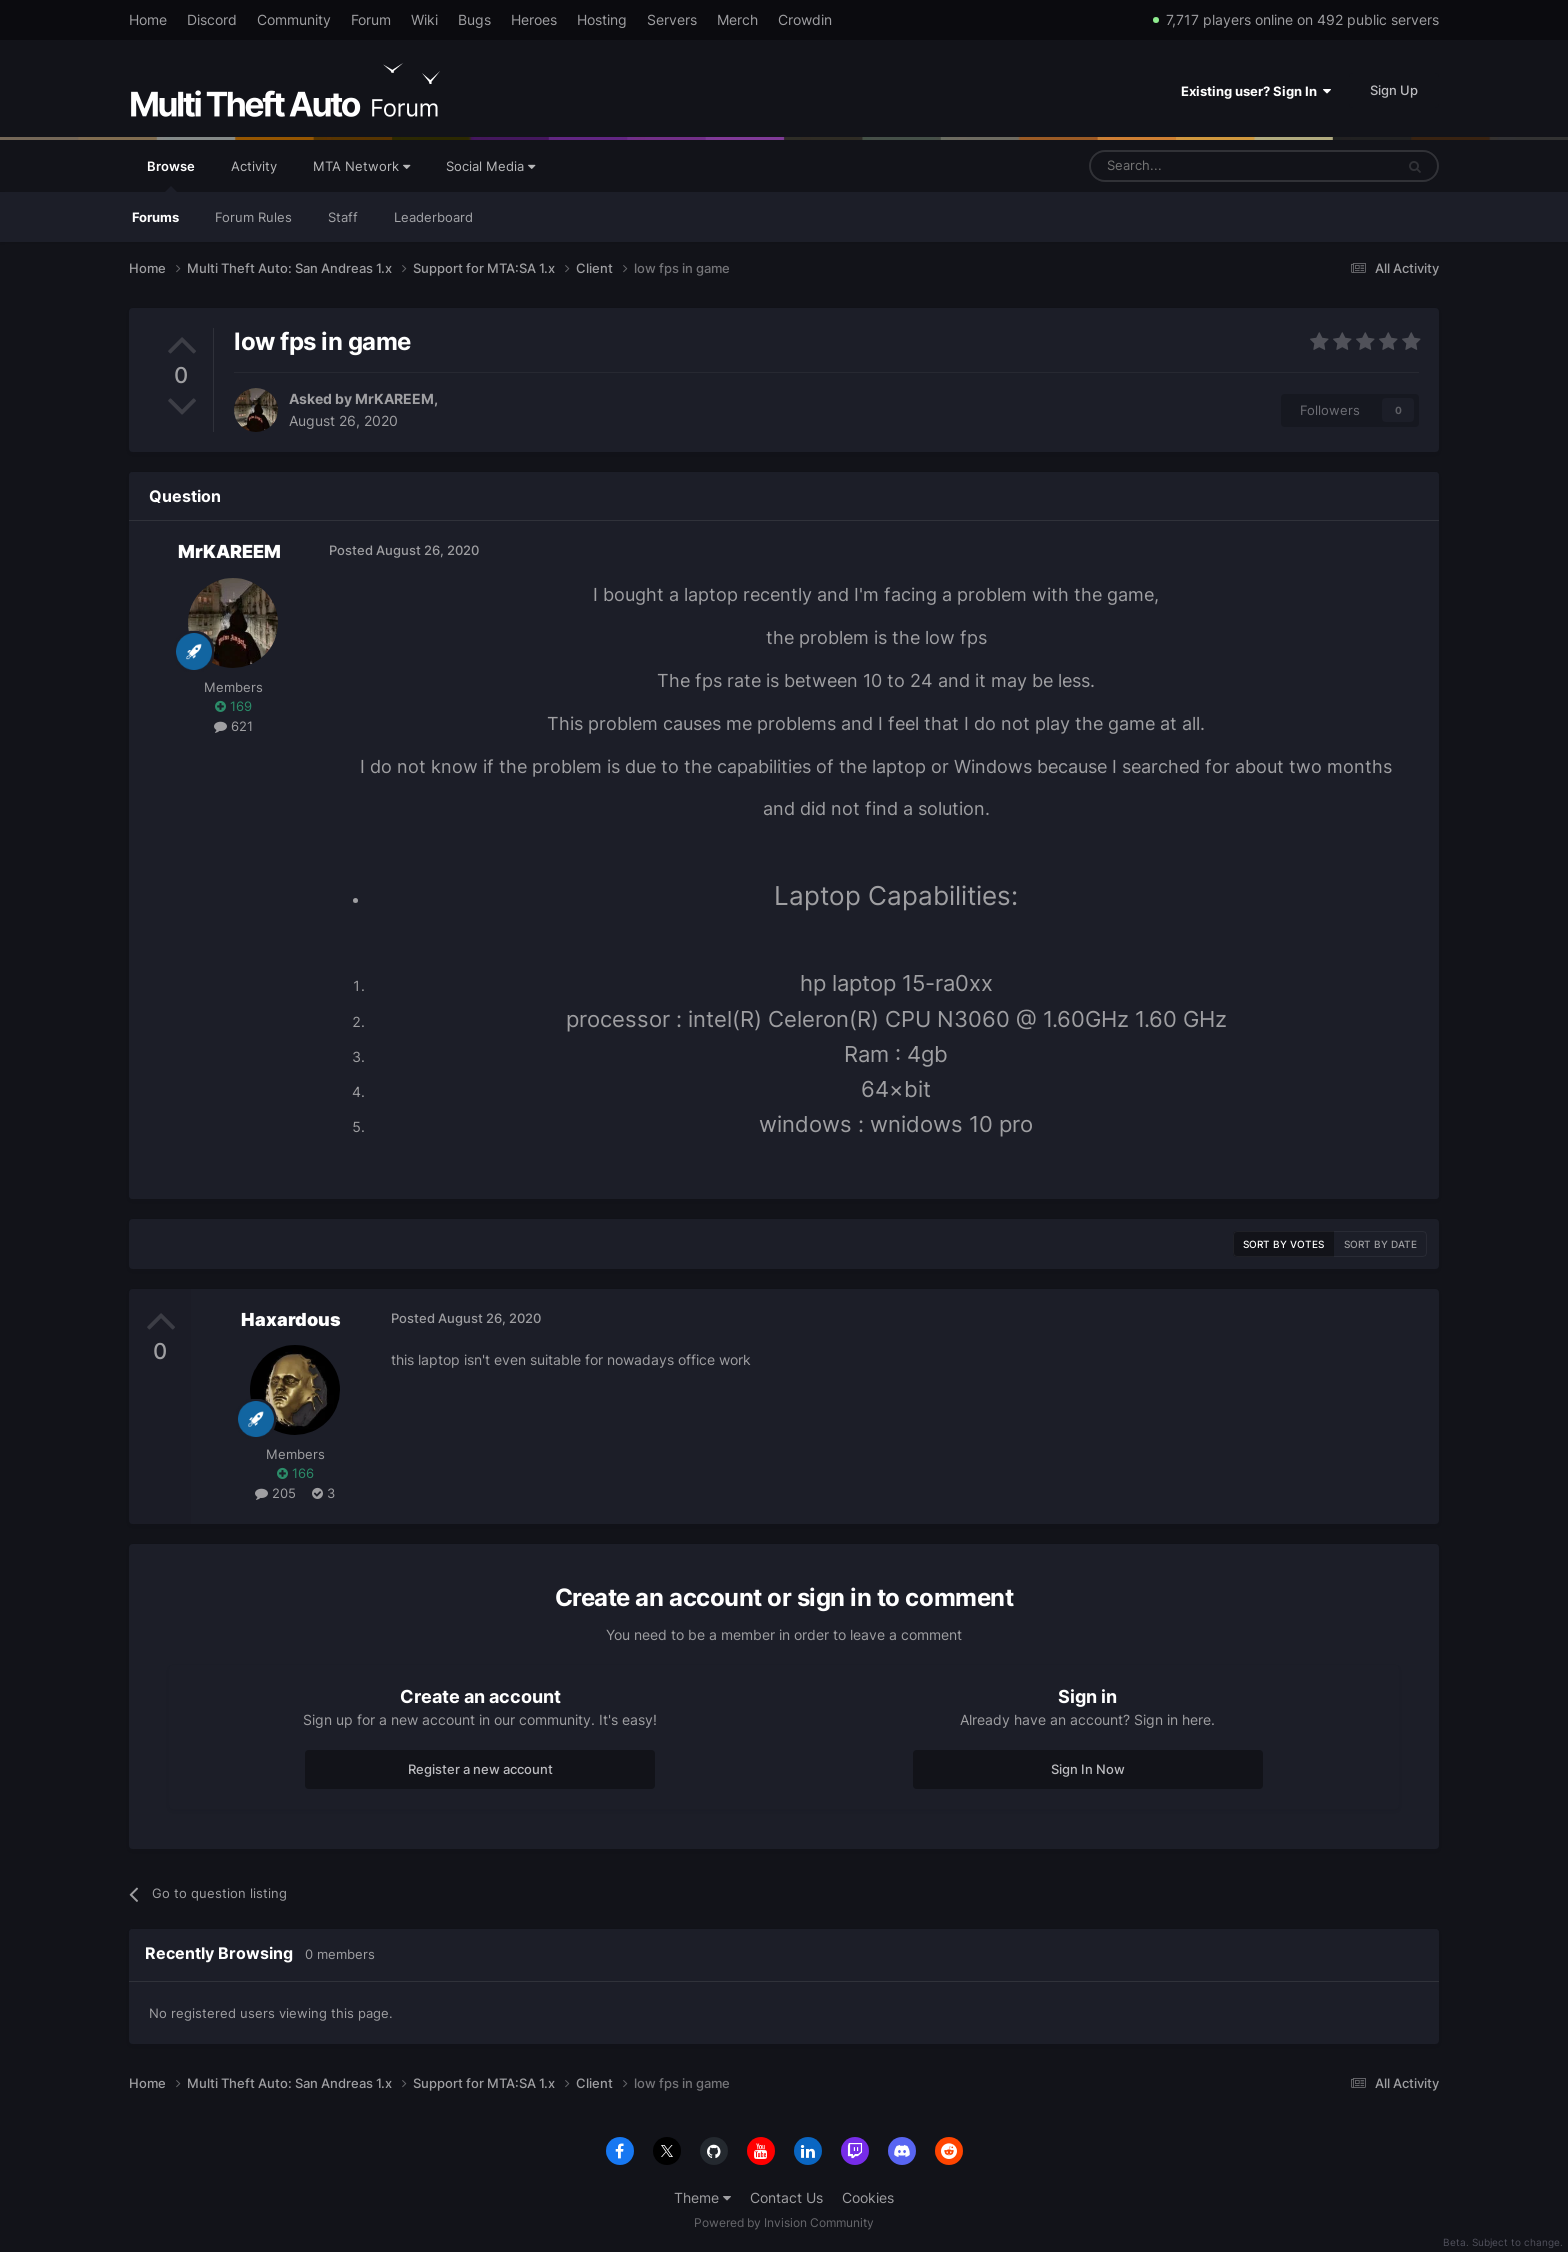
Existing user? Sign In (1256, 91)
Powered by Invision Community (784, 2222)
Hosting (602, 19)
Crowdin (805, 19)
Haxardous (291, 1319)
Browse (171, 175)
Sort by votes (1283, 1244)
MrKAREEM (394, 398)
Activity (254, 166)
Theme (702, 2197)
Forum (371, 19)
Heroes (534, 19)
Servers (672, 19)
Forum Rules (253, 217)
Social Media (490, 166)
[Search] (1193, 166)
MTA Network (361, 166)
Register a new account (480, 1769)
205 (275, 1493)
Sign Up (1394, 90)
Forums (155, 217)
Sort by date (1380, 1244)
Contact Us (786, 2197)
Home (148, 19)
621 (233, 726)
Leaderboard (433, 217)
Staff (343, 217)
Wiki (424, 19)
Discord (212, 19)
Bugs (474, 19)
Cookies (868, 2197)
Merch (737, 19)
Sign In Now (1088, 1769)
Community (294, 19)
